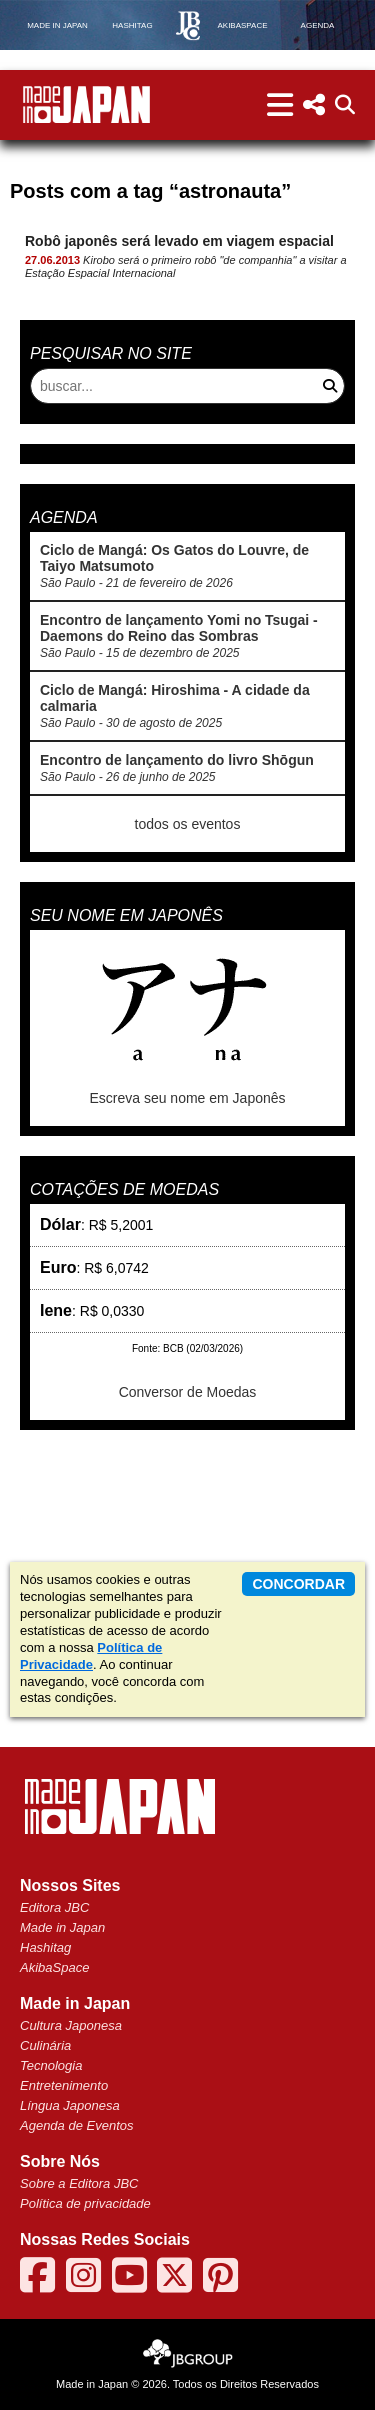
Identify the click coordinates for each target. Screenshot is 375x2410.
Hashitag (45, 1947)
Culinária (45, 2045)
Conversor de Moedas (188, 1392)
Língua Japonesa (70, 2105)
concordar (298, 1584)
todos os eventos (188, 824)
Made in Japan (62, 1927)
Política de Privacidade (91, 1656)
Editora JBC (54, 1907)
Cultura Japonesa (71, 2025)
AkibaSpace (54, 1967)
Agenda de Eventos (76, 2125)
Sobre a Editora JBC (79, 2183)
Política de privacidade (85, 2203)
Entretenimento (64, 2085)
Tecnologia (51, 2065)
